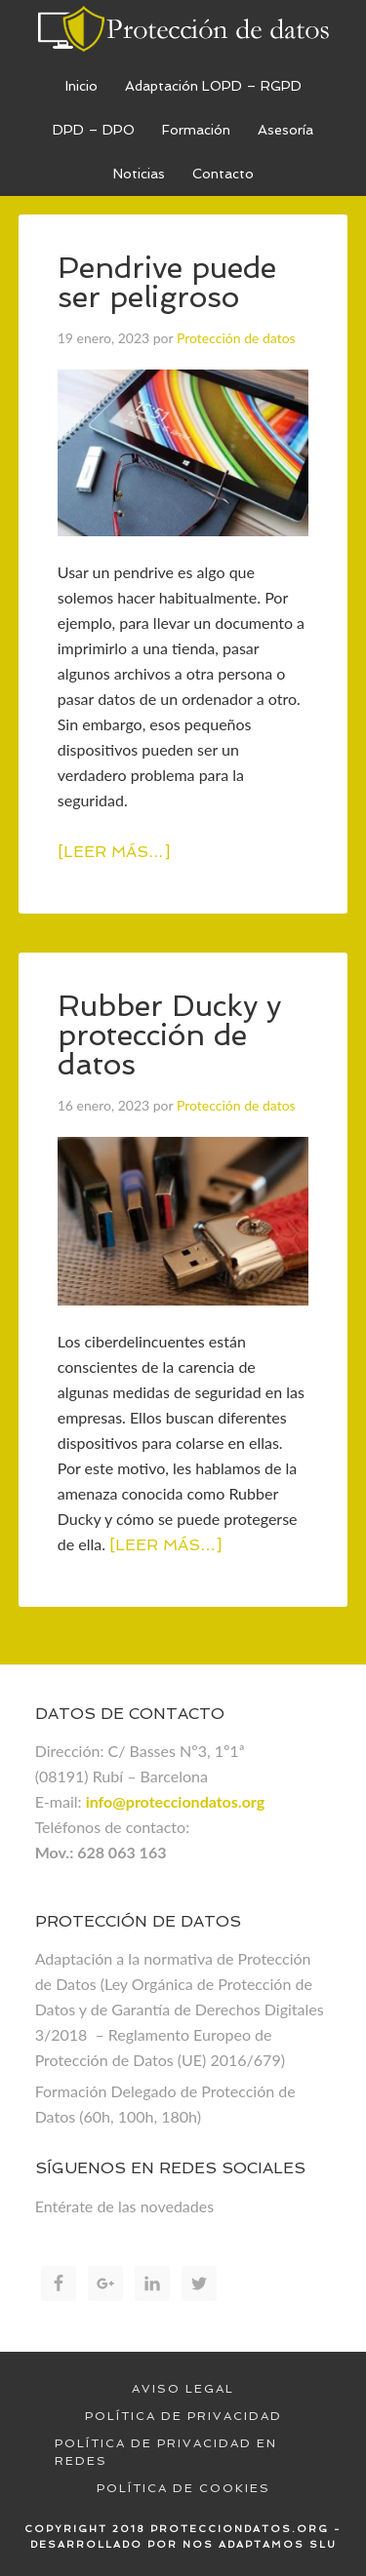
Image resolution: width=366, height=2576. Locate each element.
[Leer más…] (114, 851)
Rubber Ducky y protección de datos (169, 1035)
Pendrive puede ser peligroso (167, 282)
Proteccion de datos (183, 29)
